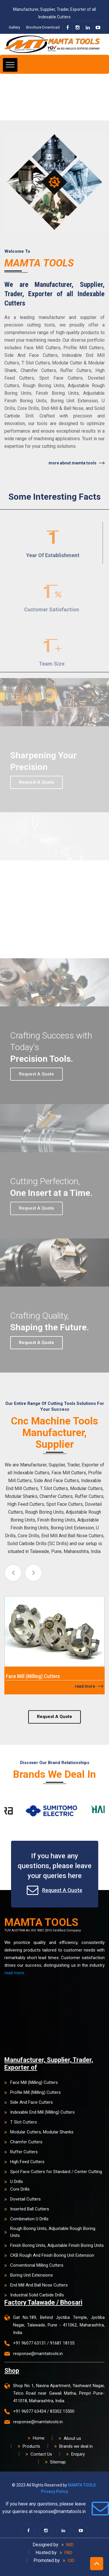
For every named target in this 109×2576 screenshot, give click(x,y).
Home (36, 2438)
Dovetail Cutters (22, 2199)
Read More (89, 1686)
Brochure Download (43, 27)
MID (67, 2544)
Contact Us (39, 2454)
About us (70, 2438)
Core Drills (17, 2189)
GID (68, 2560)
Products (29, 2446)
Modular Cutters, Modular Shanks (39, 2132)
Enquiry (75, 2454)
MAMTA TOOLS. (82, 2485)
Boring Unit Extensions (28, 2275)
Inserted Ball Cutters (26, 2209)
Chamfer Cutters (23, 2142)
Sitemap (55, 2462)
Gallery (14, 27)
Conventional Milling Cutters (33, 2265)
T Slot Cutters (20, 2122)
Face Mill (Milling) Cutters (31, 2082)
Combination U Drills (26, 2218)
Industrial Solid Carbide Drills (34, 2295)
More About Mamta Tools (77, 463)
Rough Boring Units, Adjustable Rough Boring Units (49, 2232)
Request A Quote (54, 1724)
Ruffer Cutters (21, 2151)
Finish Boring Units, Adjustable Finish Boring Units (54, 2245)
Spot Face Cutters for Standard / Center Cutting (53, 2171)
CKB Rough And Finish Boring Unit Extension (49, 2255)
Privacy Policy (54, 2491)
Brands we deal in (73, 2446)
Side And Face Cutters (28, 2102)
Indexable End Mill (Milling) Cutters (39, 2112)
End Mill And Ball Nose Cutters (36, 2285)
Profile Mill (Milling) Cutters (32, 2092)
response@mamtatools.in (38, 2353)
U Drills (13, 2181)
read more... (15, 1972)
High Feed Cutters (24, 2161)
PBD (66, 2552)
